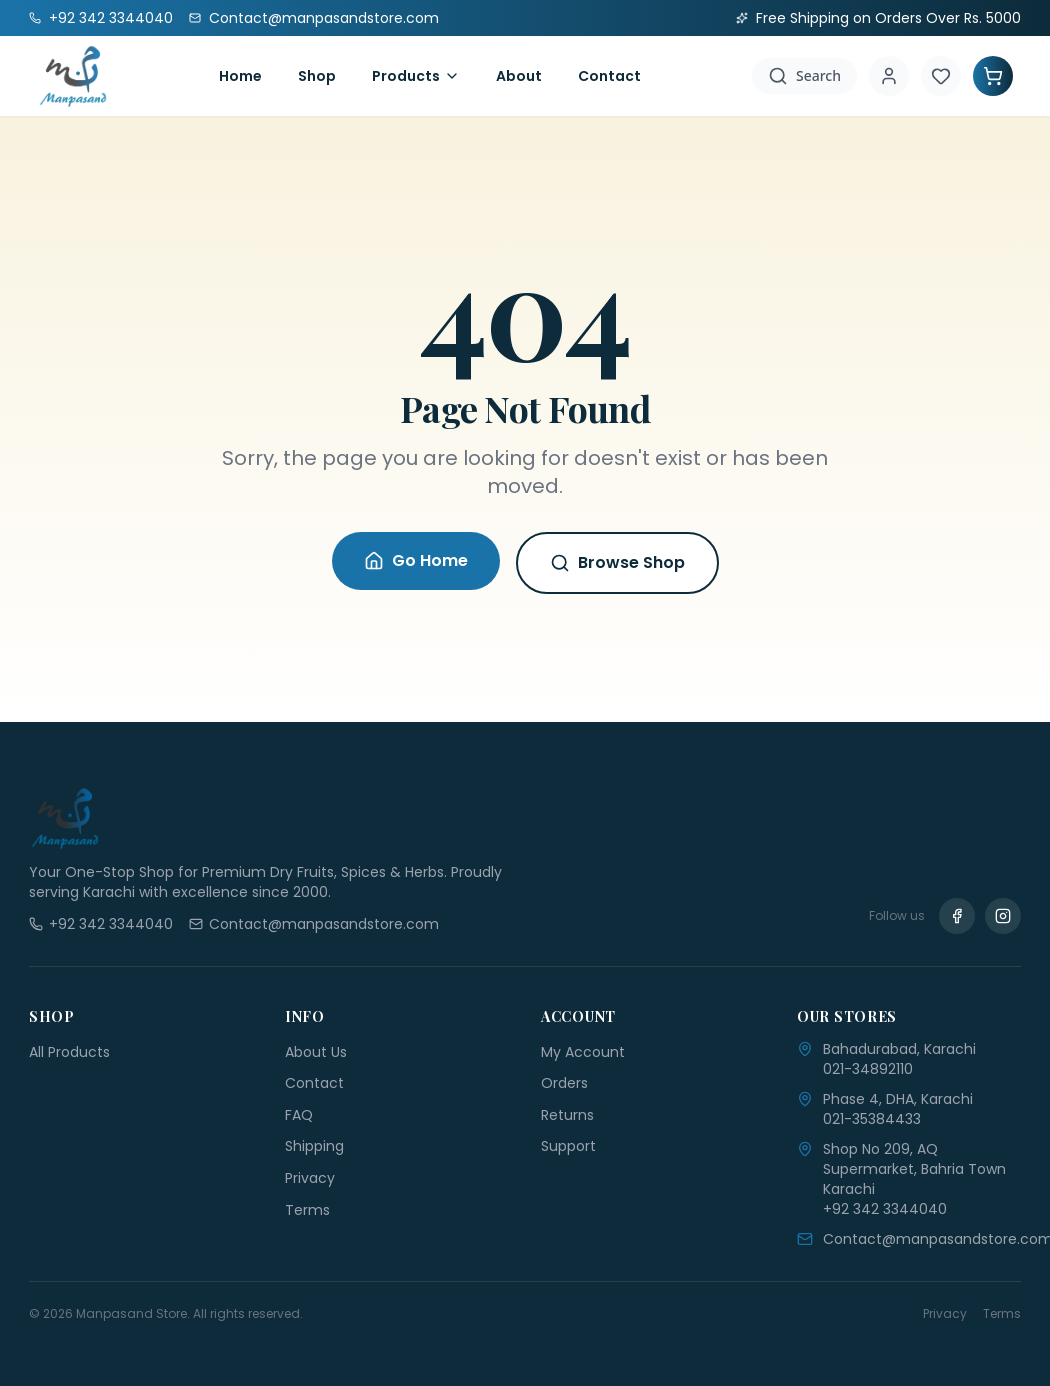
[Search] (804, 76)
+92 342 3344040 (885, 1209)
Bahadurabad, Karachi (899, 1049)
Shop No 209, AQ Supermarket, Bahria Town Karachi (914, 1169)
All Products (69, 1052)
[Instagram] (1003, 916)
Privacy (310, 1178)
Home (240, 76)
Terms (307, 1210)
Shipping (314, 1146)
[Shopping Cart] (993, 76)
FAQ (299, 1115)
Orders (564, 1083)
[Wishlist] (941, 76)
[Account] (889, 76)
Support (568, 1146)
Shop (317, 76)
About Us (316, 1052)
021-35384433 (872, 1119)
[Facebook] (957, 916)
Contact (609, 76)
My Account (583, 1052)
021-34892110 (868, 1069)
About (519, 76)
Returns (567, 1115)
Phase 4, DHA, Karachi (898, 1099)
